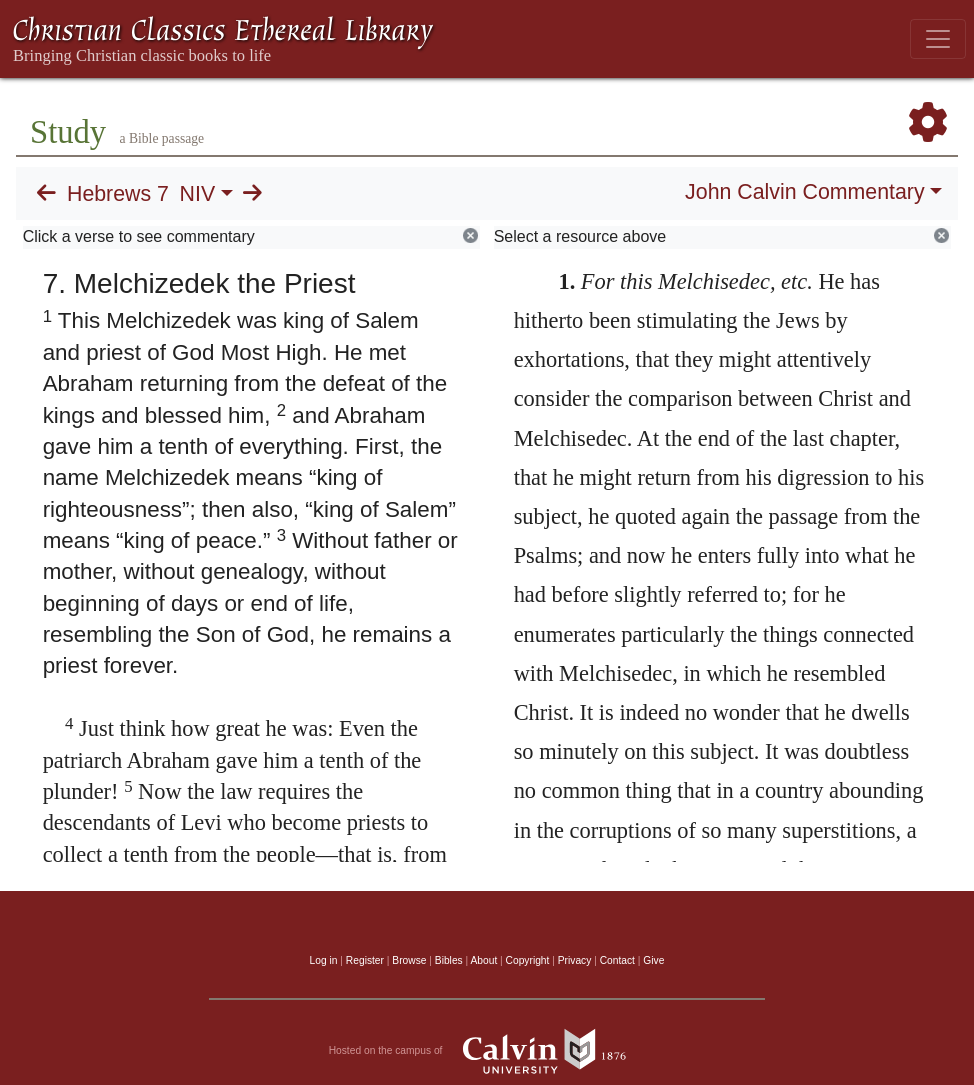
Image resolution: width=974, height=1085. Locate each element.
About (483, 960)
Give (653, 960)
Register (365, 960)
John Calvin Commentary (804, 192)
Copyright (528, 960)
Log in (324, 960)
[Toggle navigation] (938, 39)
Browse (409, 960)
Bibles (449, 960)
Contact (617, 960)
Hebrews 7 (118, 194)
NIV (198, 194)
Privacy (575, 960)
